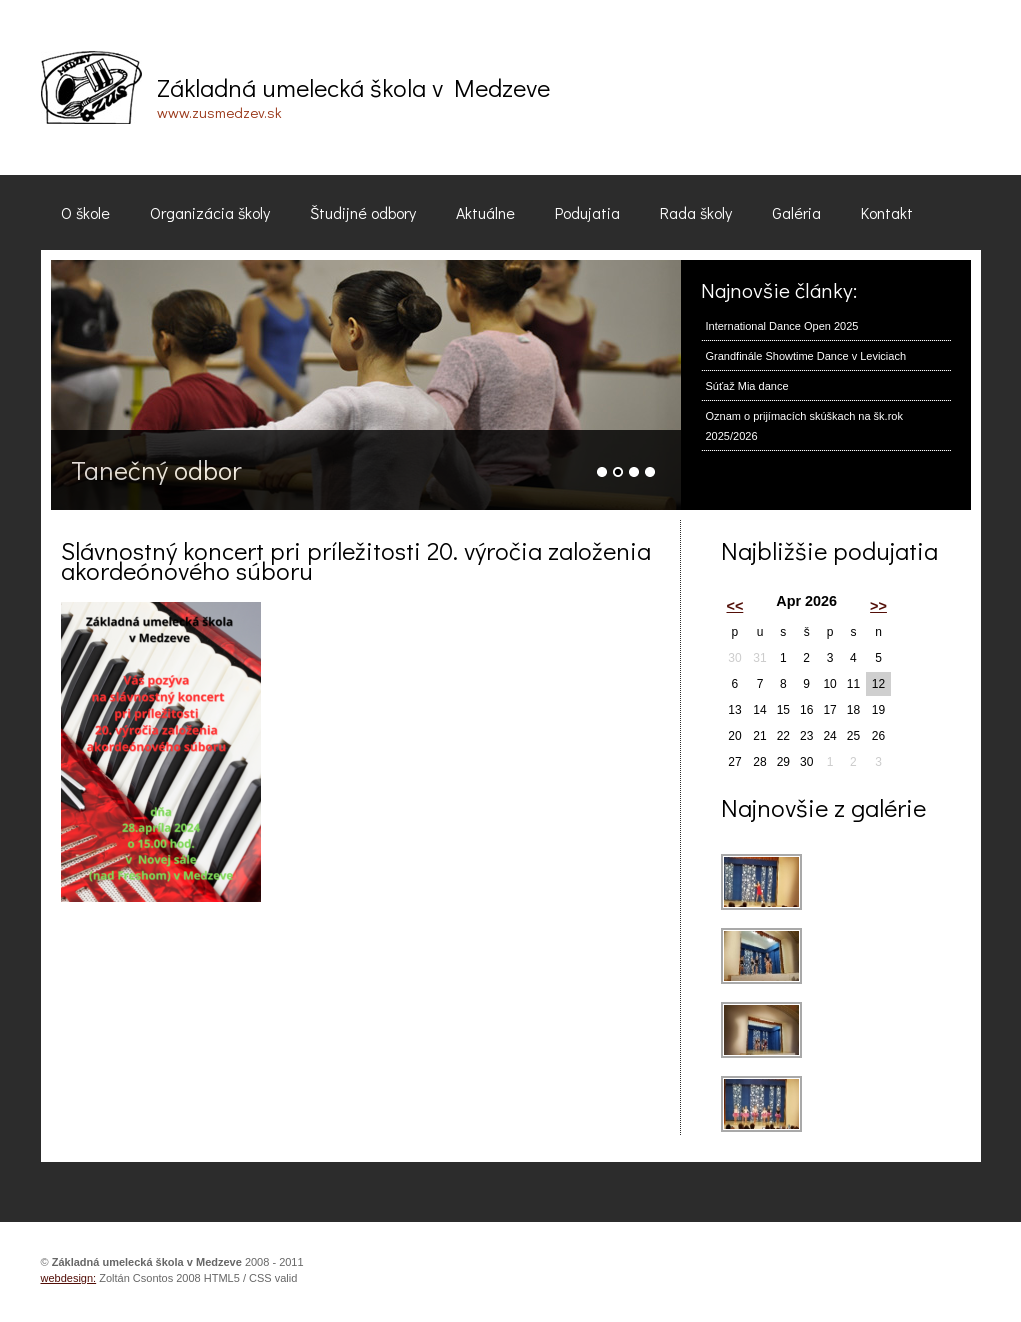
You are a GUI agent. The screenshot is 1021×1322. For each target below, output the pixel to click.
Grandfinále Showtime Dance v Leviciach (806, 356)
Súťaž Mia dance (747, 386)
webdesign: (69, 1278)
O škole (85, 212)
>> (878, 606)
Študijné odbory (363, 212)
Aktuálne (485, 212)
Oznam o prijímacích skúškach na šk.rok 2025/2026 (804, 426)
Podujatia (587, 212)
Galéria (796, 212)
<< (735, 606)
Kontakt (887, 212)
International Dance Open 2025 (782, 326)
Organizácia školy (210, 212)
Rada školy (696, 212)
